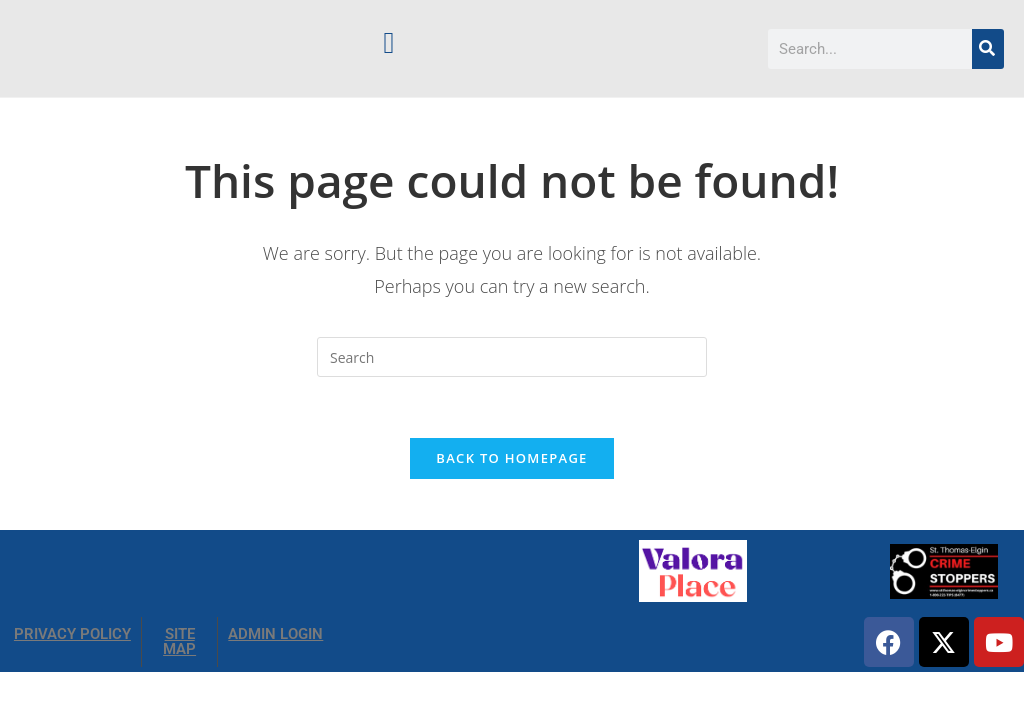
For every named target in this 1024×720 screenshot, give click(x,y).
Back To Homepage (511, 458)
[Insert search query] (512, 357)
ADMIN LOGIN (275, 634)
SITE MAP (179, 641)
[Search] (988, 49)
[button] (389, 42)
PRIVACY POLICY (72, 634)
